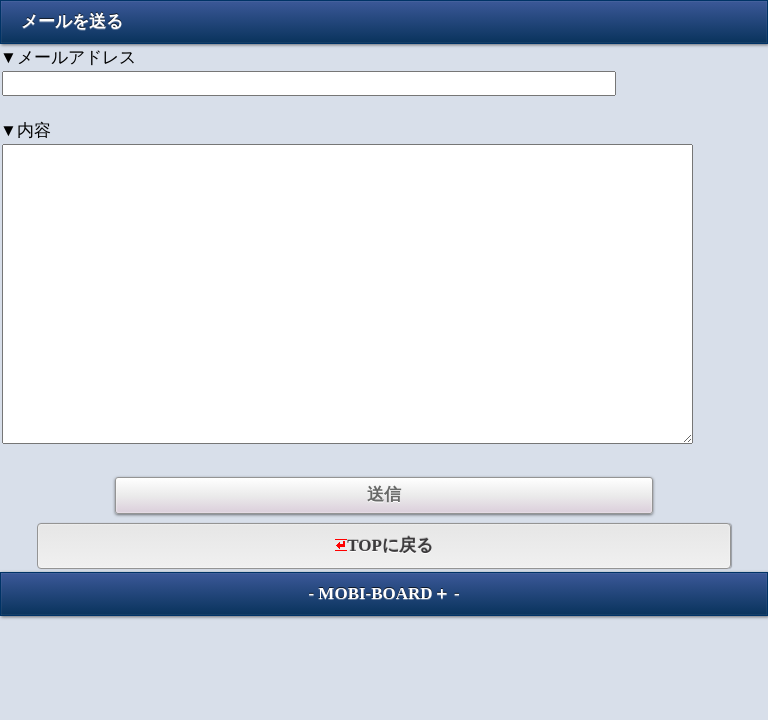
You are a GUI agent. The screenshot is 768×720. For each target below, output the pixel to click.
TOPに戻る (384, 545)
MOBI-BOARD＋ (383, 593)
